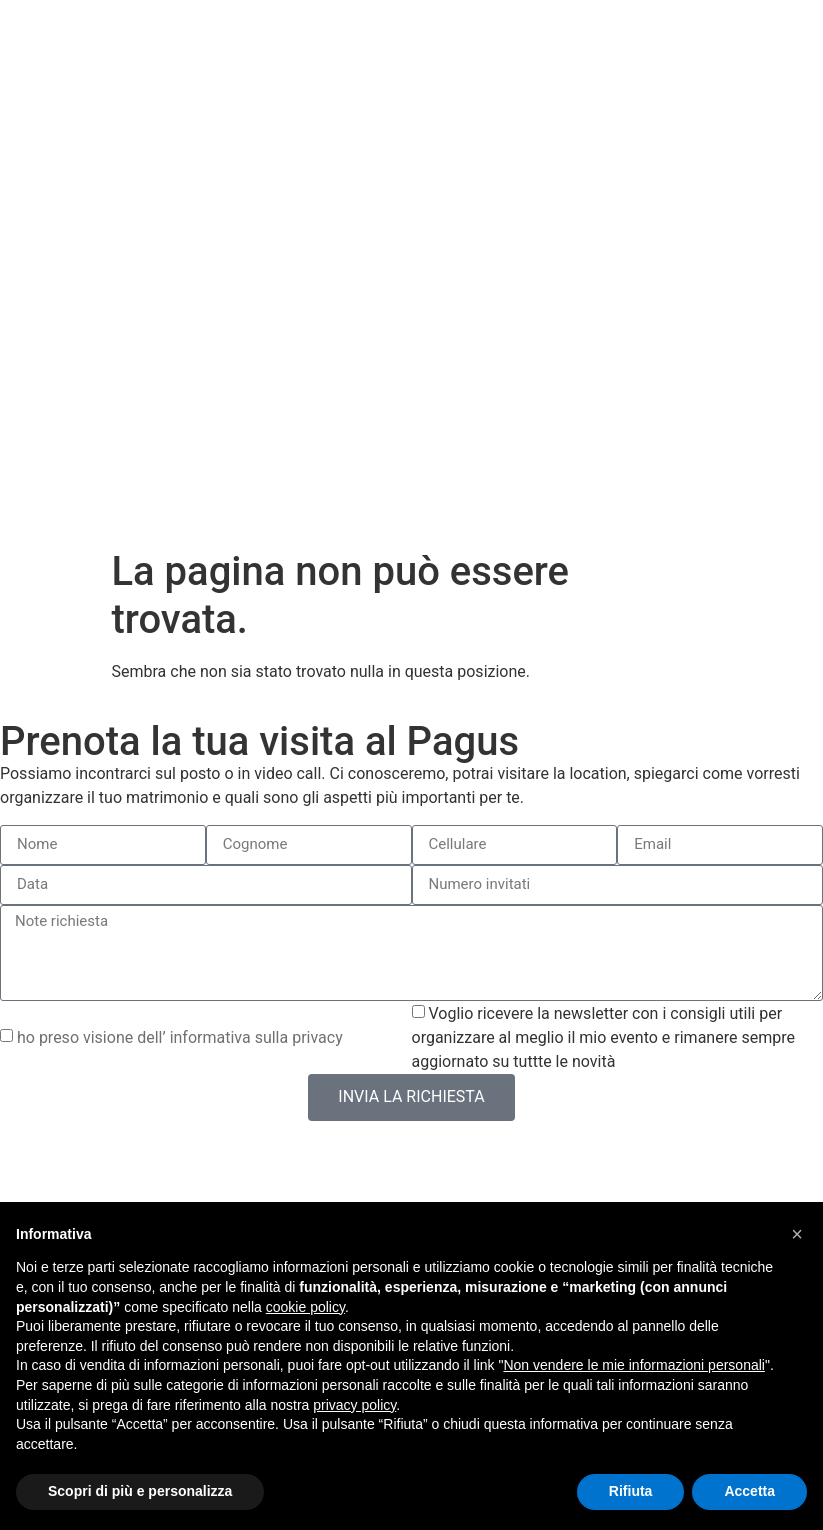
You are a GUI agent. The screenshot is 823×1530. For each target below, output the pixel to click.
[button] (797, 1234)
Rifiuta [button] (631, 1491)
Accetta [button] (749, 1491)
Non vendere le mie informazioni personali (633, 1365)
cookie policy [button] (305, 1307)
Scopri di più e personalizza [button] (140, 1491)
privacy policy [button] (354, 1405)
